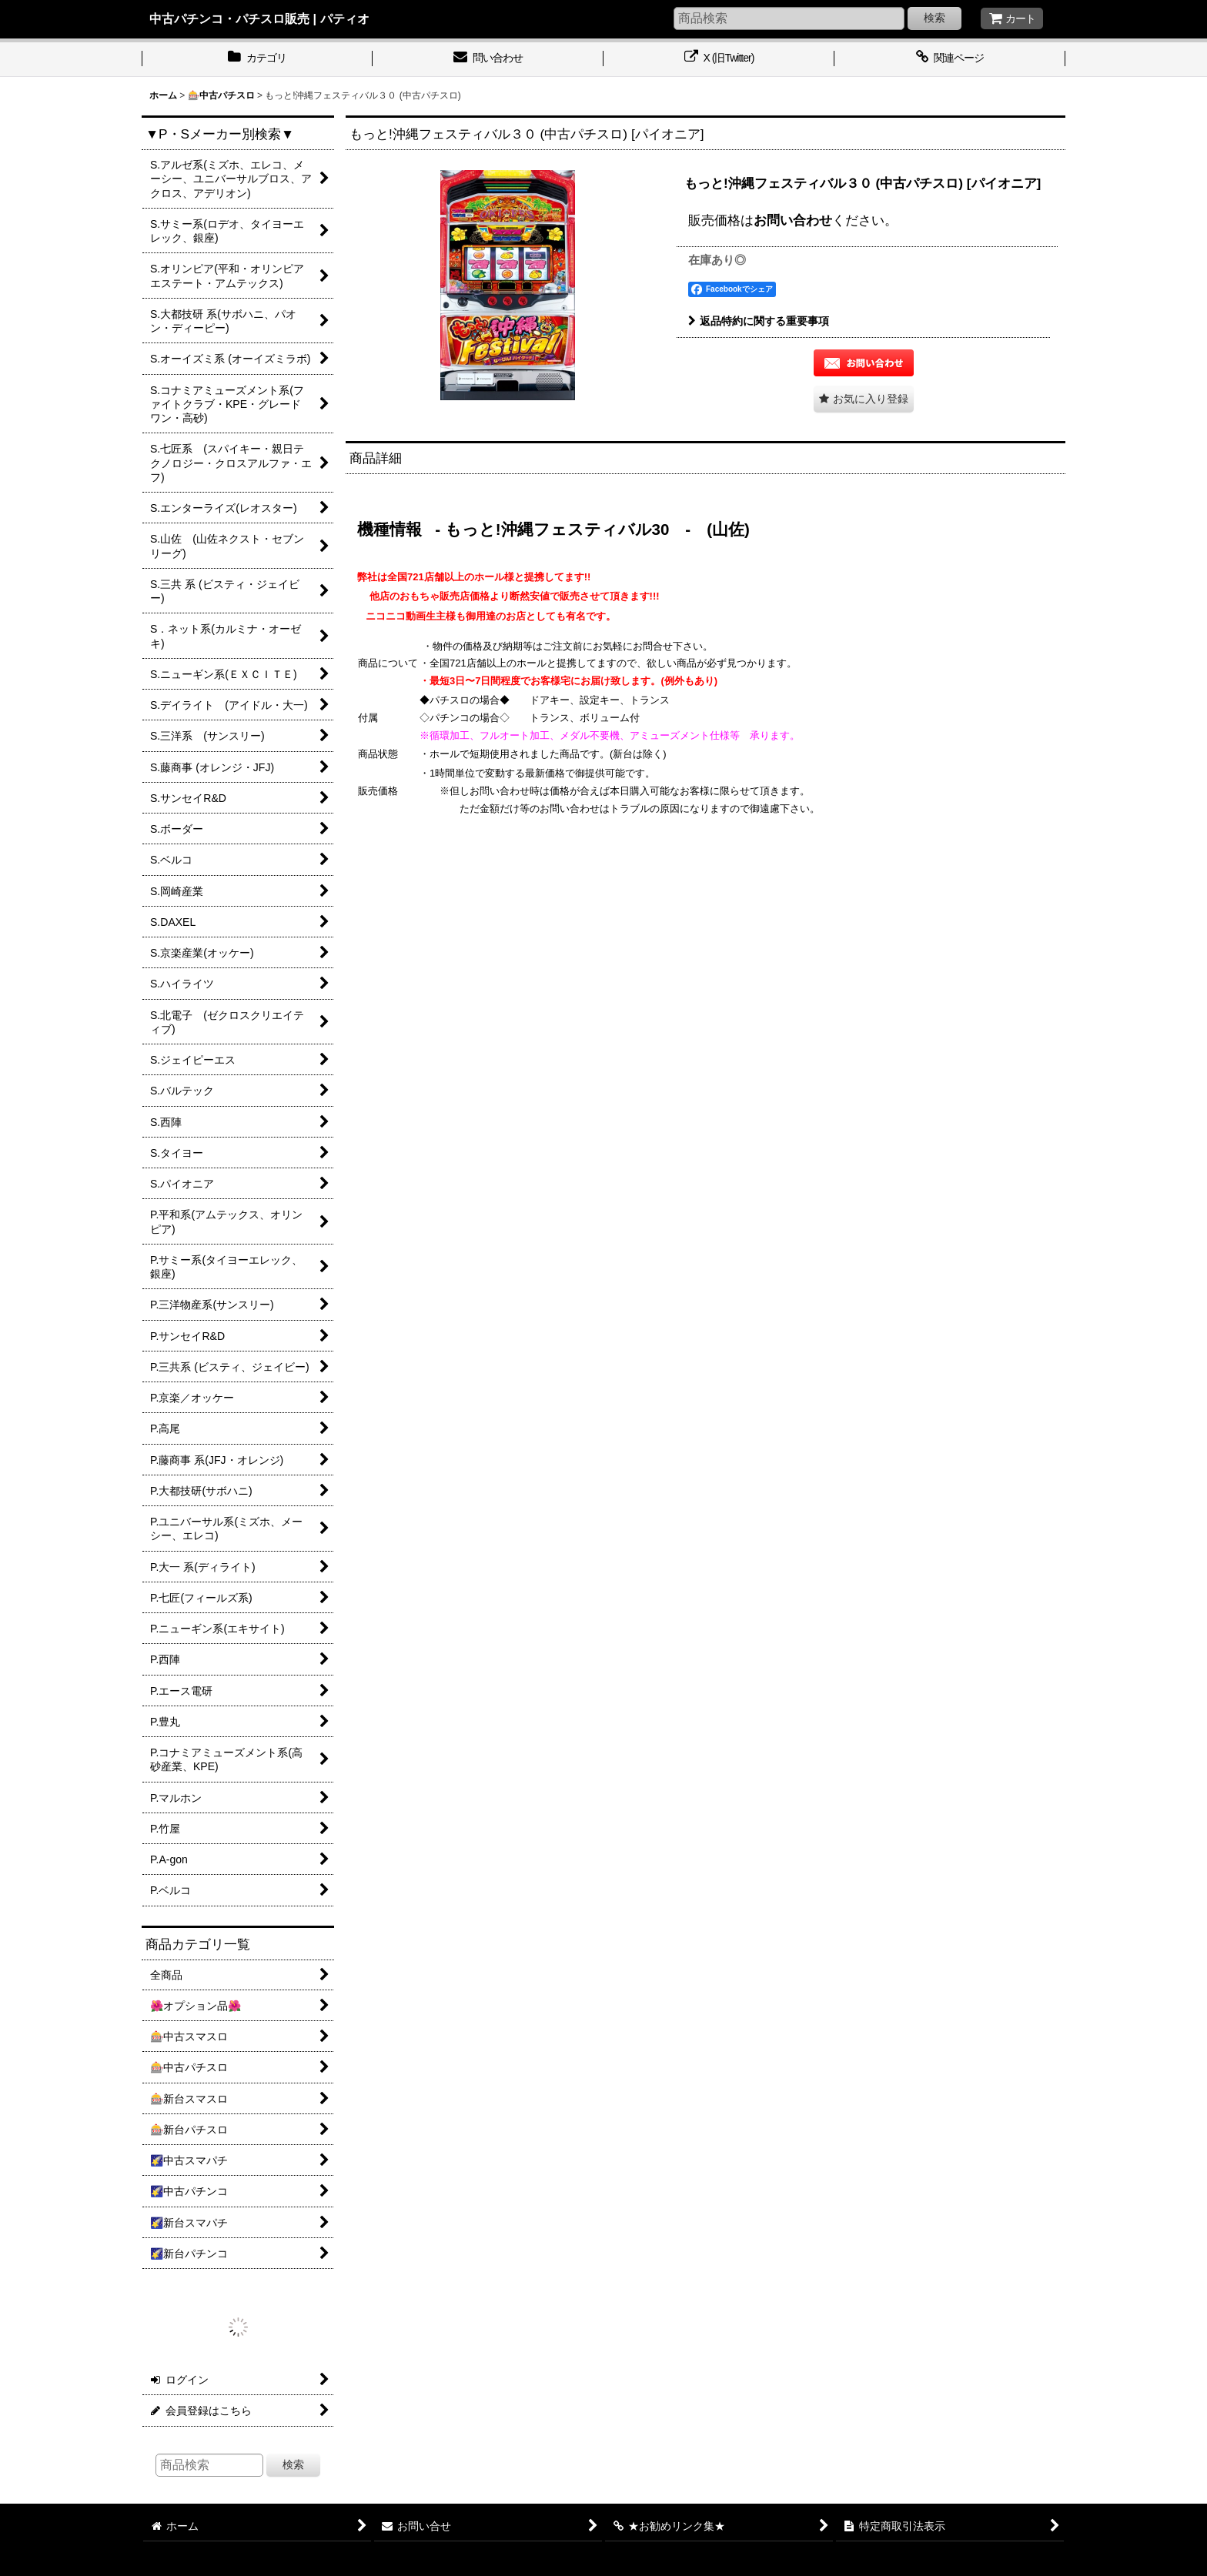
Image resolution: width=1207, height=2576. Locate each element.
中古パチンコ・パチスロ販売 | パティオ (259, 18)
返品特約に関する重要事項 (758, 321)
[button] (864, 399)
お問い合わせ (793, 220)
